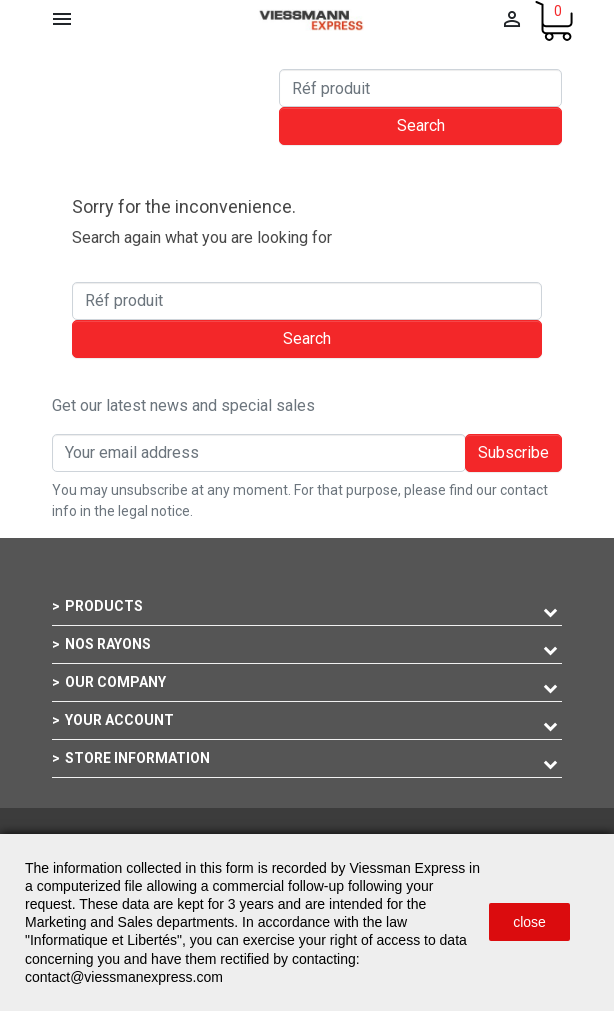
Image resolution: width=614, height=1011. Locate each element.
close (529, 922)
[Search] (420, 88)
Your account (119, 720)
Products (104, 606)
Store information (137, 758)
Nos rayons (108, 644)
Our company (115, 682)
